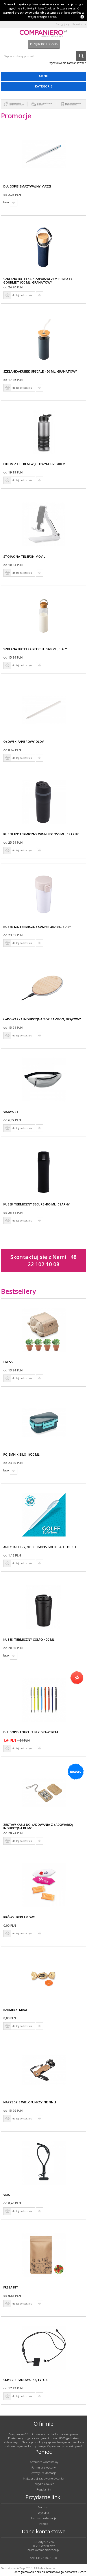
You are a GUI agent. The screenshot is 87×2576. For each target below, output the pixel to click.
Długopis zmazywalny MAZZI (27, 186)
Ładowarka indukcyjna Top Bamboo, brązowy (42, 1019)
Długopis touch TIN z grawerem (30, 1732)
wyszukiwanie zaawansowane (68, 63)
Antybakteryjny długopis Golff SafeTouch (39, 1547)
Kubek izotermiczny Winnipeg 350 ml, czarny (41, 834)
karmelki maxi (15, 2010)
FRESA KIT (10, 2287)
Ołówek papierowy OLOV (23, 741)
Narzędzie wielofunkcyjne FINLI (29, 2102)
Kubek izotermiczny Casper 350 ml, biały (37, 927)
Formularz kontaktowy (43, 2462)
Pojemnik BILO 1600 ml (21, 1454)
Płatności (44, 2507)
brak (6, 202)
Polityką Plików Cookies (39, 8)
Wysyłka (43, 2512)
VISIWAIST (11, 1112)
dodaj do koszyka (22, 295)
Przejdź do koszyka (44, 44)
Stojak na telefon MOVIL (24, 556)
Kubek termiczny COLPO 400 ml (28, 1639)
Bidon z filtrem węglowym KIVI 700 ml (35, 464)
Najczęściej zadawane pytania (43, 2478)
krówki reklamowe (19, 1917)
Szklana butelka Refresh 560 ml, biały (35, 649)
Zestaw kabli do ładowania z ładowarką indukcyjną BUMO (38, 1826)
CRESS (8, 1362)
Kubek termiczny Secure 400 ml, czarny (36, 1204)
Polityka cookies (43, 2484)
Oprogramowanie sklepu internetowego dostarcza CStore (50, 2572)
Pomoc (43, 2523)
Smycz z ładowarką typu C (25, 2380)
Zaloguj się (62, 24)
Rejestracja (79, 24)
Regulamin (44, 2489)
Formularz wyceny (43, 2467)
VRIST (7, 2195)
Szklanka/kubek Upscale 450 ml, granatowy (40, 371)
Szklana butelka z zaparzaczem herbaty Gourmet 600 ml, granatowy (37, 280)
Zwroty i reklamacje (44, 2473)
